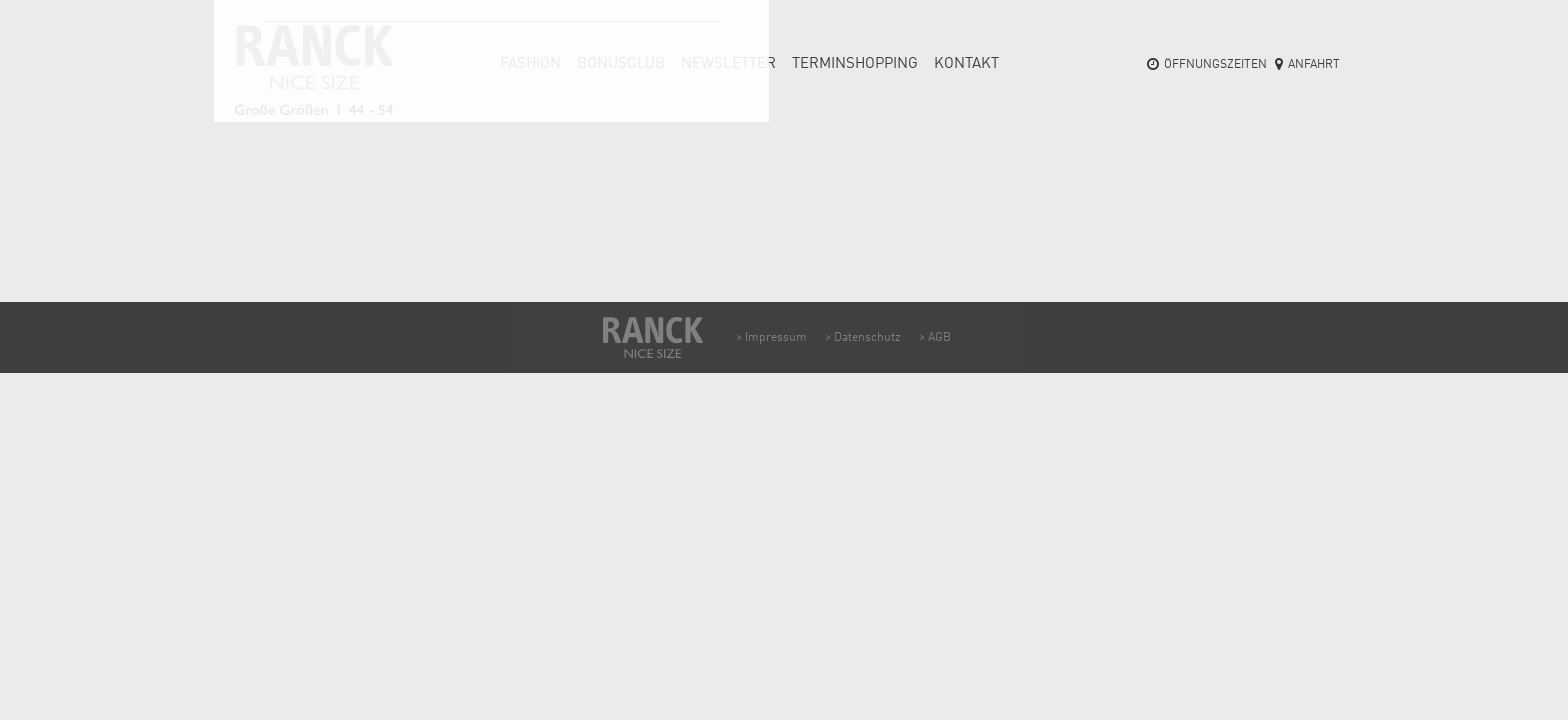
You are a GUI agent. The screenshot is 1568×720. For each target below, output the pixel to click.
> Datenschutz (863, 338)
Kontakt (966, 64)
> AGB (935, 338)
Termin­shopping (855, 64)
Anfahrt (1314, 65)
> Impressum (771, 338)
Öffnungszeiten (1215, 65)
